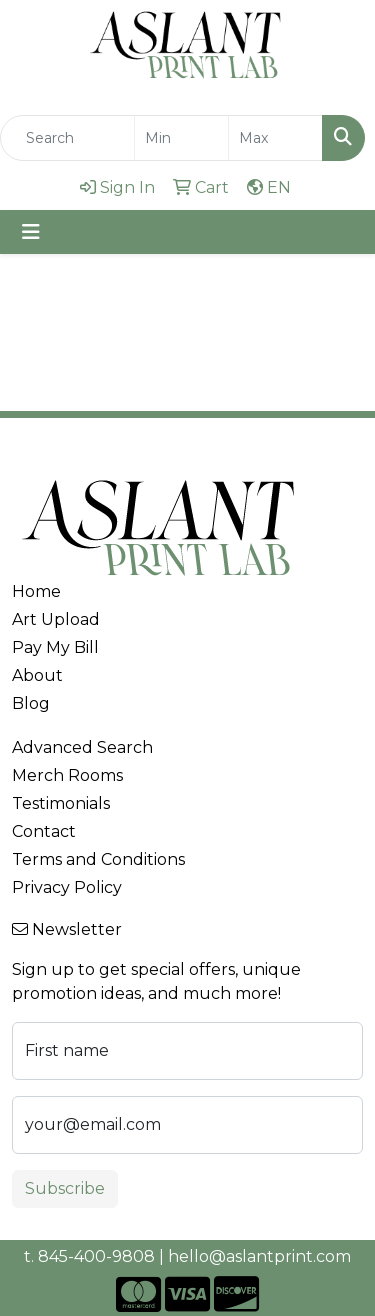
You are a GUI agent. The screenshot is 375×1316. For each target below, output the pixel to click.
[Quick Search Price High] (275, 138)
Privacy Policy (67, 887)
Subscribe (65, 1188)
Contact (44, 831)
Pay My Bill (55, 647)
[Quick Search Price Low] (181, 138)
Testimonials (61, 803)
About (37, 675)
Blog (31, 703)
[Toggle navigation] (31, 232)
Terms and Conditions (98, 859)
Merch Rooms (67, 775)
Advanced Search (82, 747)
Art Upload (56, 619)
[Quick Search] (67, 138)
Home (36, 591)
